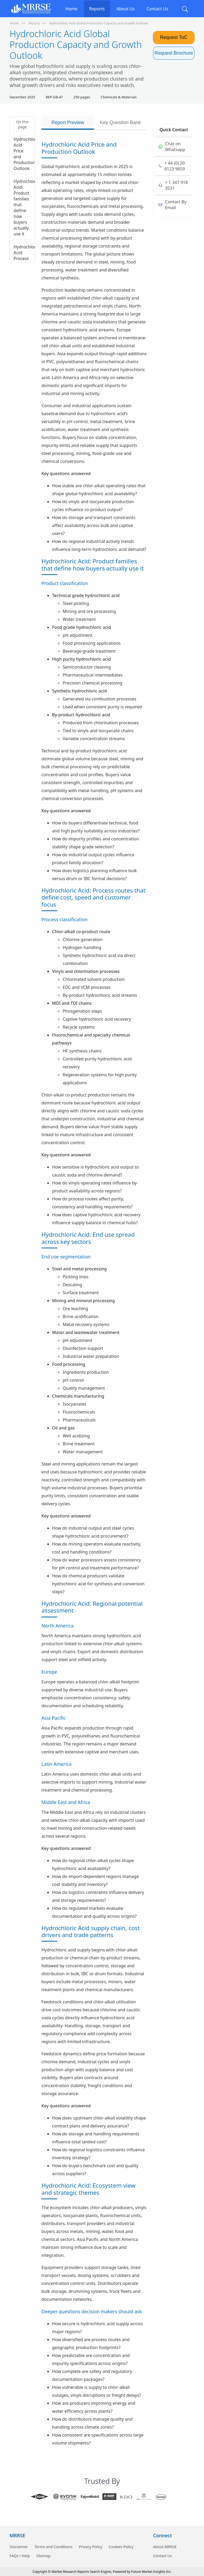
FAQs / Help (20, 2555)
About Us (125, 9)
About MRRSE (165, 2546)
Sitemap (43, 2555)
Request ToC (174, 37)
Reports (97, 9)
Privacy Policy (90, 2546)
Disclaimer (19, 2546)
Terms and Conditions (53, 2546)
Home (71, 9)
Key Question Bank (120, 122)
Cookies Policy (121, 2546)
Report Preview (67, 122)
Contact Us (157, 9)
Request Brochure (173, 53)
